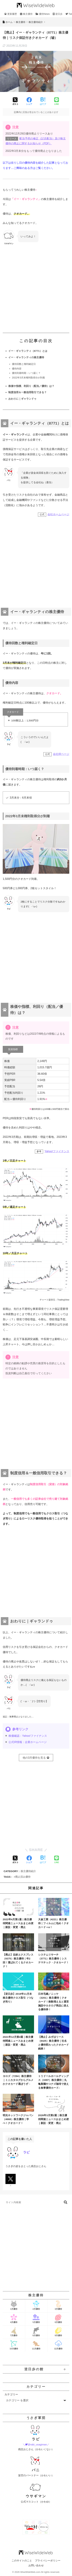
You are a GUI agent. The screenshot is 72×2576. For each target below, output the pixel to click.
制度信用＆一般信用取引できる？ (27, 392)
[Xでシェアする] (15, 101)
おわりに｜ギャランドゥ (22, 398)
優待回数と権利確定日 (24, 364)
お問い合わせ (36, 2565)
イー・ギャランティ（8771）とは (27, 350)
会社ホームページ (58, 514)
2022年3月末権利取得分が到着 (28, 377)
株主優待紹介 (28, 1871)
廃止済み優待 (22, 1876)
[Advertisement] (36, 290)
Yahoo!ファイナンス (56, 1151)
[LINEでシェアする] (56, 101)
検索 (65, 2202)
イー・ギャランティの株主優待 (26, 357)
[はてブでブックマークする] (43, 101)
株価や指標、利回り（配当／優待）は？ (31, 386)
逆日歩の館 (34, 2369)
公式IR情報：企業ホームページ (28, 1742)
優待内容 (16, 368)
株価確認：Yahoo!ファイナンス (28, 1735)
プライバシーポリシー (47, 2560)
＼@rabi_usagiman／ (36, 2444)
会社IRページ (61, 754)
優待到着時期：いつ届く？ (26, 373)
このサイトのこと (22, 2560)
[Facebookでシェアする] (29, 101)
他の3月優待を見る (36, 1757)
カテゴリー (11, 2394)
